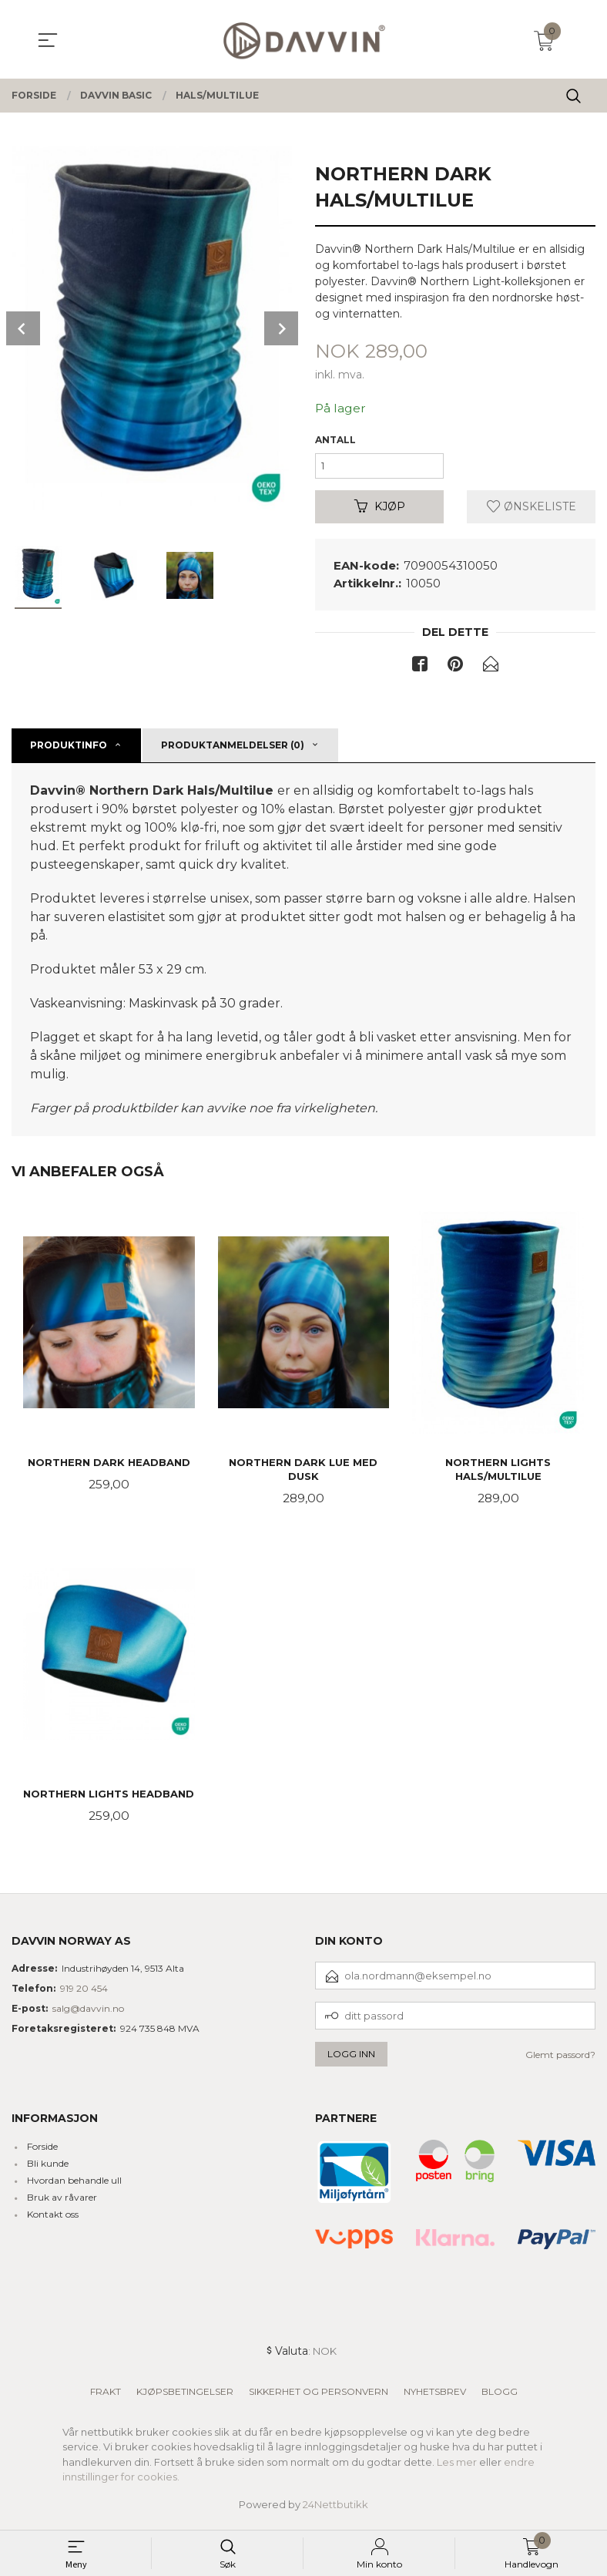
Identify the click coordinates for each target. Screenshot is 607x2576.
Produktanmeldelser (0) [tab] (232, 749)
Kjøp (379, 509)
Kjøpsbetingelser (184, 2396)
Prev (23, 328)
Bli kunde (48, 2168)
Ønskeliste (531, 509)
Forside (42, 2151)
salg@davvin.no (88, 2013)
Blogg (499, 2396)
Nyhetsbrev (435, 2396)
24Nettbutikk (335, 2509)
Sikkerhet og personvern (318, 2396)
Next (281, 328)
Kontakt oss (53, 2219)
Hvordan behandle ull (74, 2185)
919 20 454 (84, 1993)
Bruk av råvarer (62, 2202)
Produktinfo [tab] (68, 749)
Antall (335, 440)
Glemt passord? (560, 2059)
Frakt (105, 2396)
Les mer (457, 2466)
